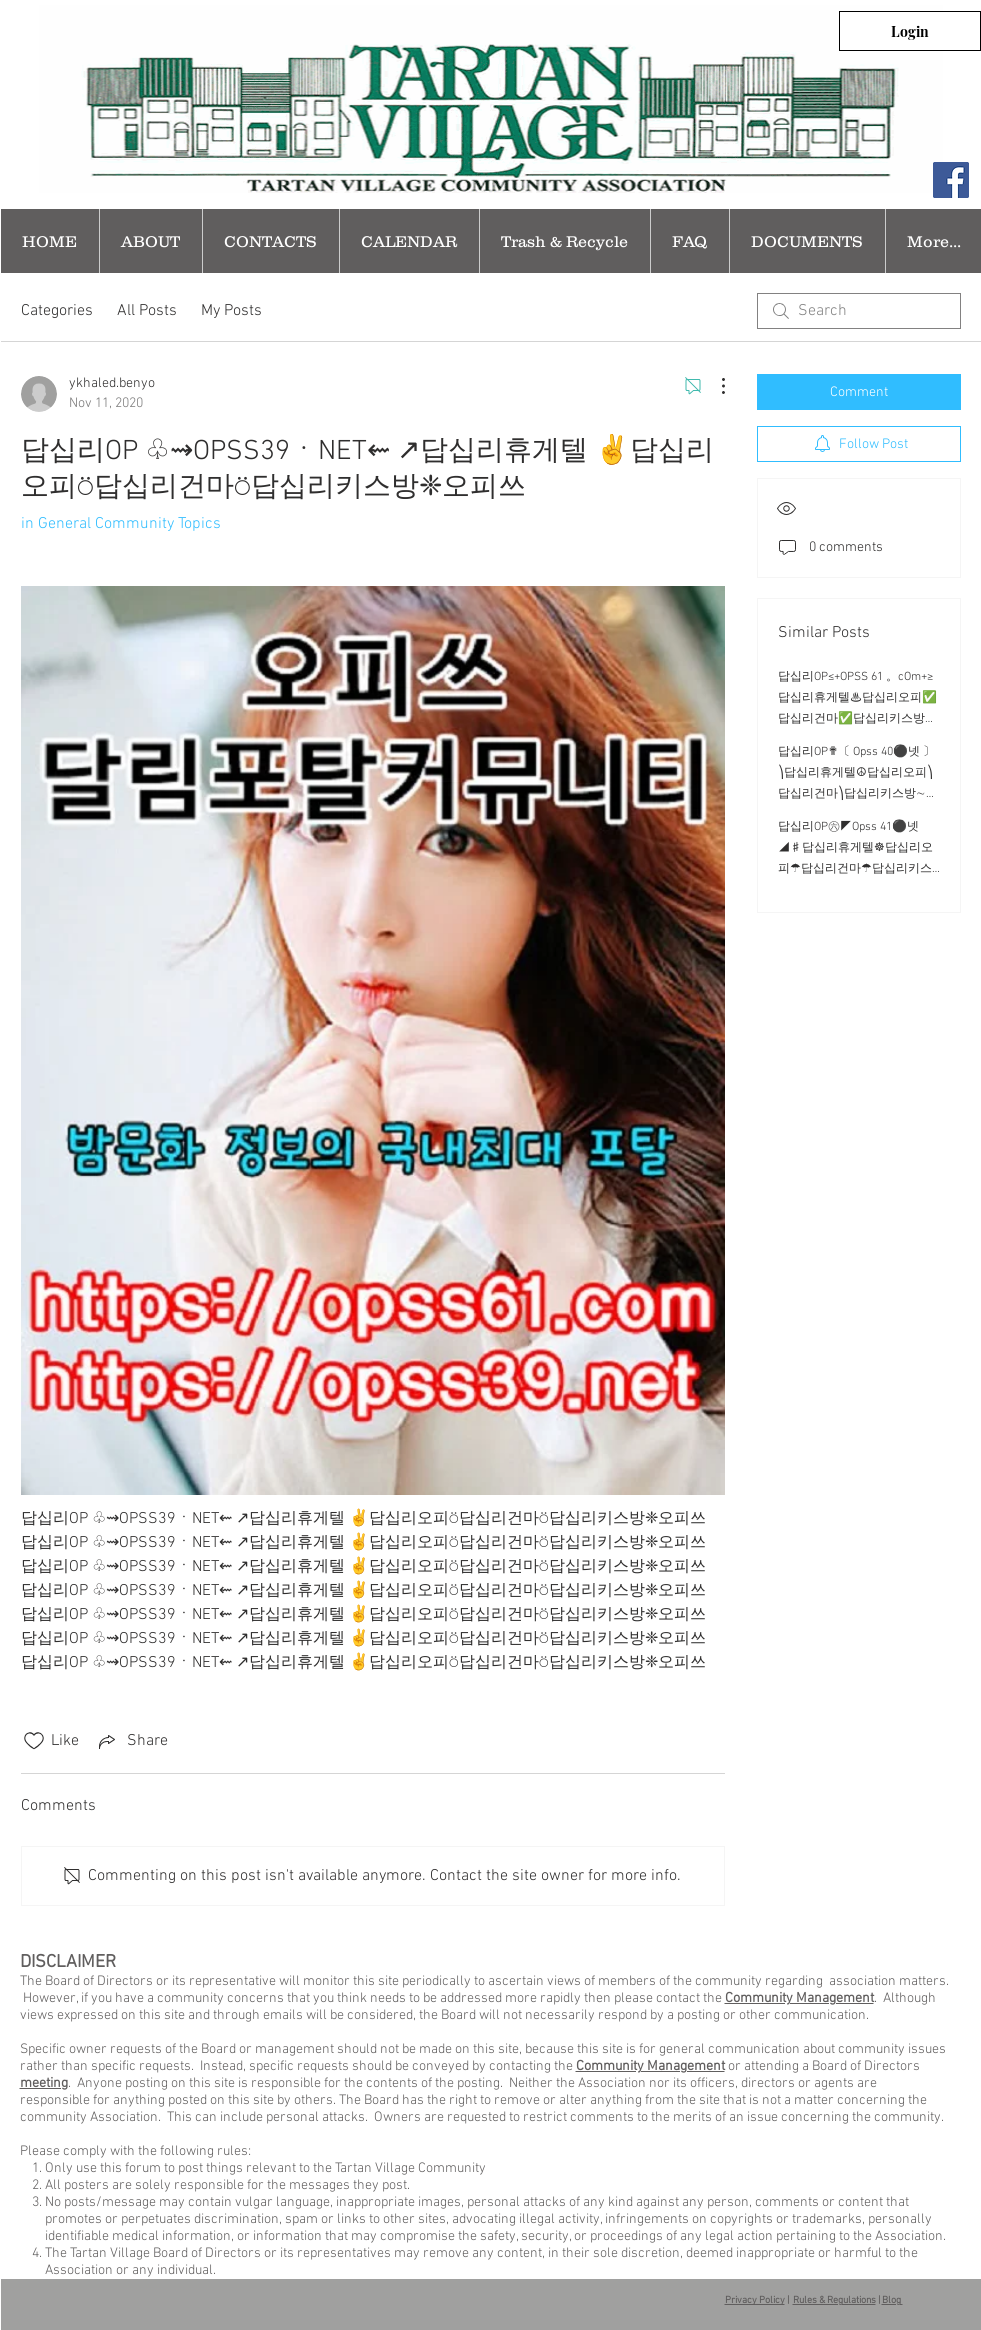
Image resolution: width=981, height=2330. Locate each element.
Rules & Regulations (834, 2300)
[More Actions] (713, 386)
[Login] (910, 31)
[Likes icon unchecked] (34, 1741)
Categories (57, 311)
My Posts (231, 311)
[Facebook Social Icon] (951, 180)
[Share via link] (131, 1741)
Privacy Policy (755, 2300)
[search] (859, 311)
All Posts (147, 311)
